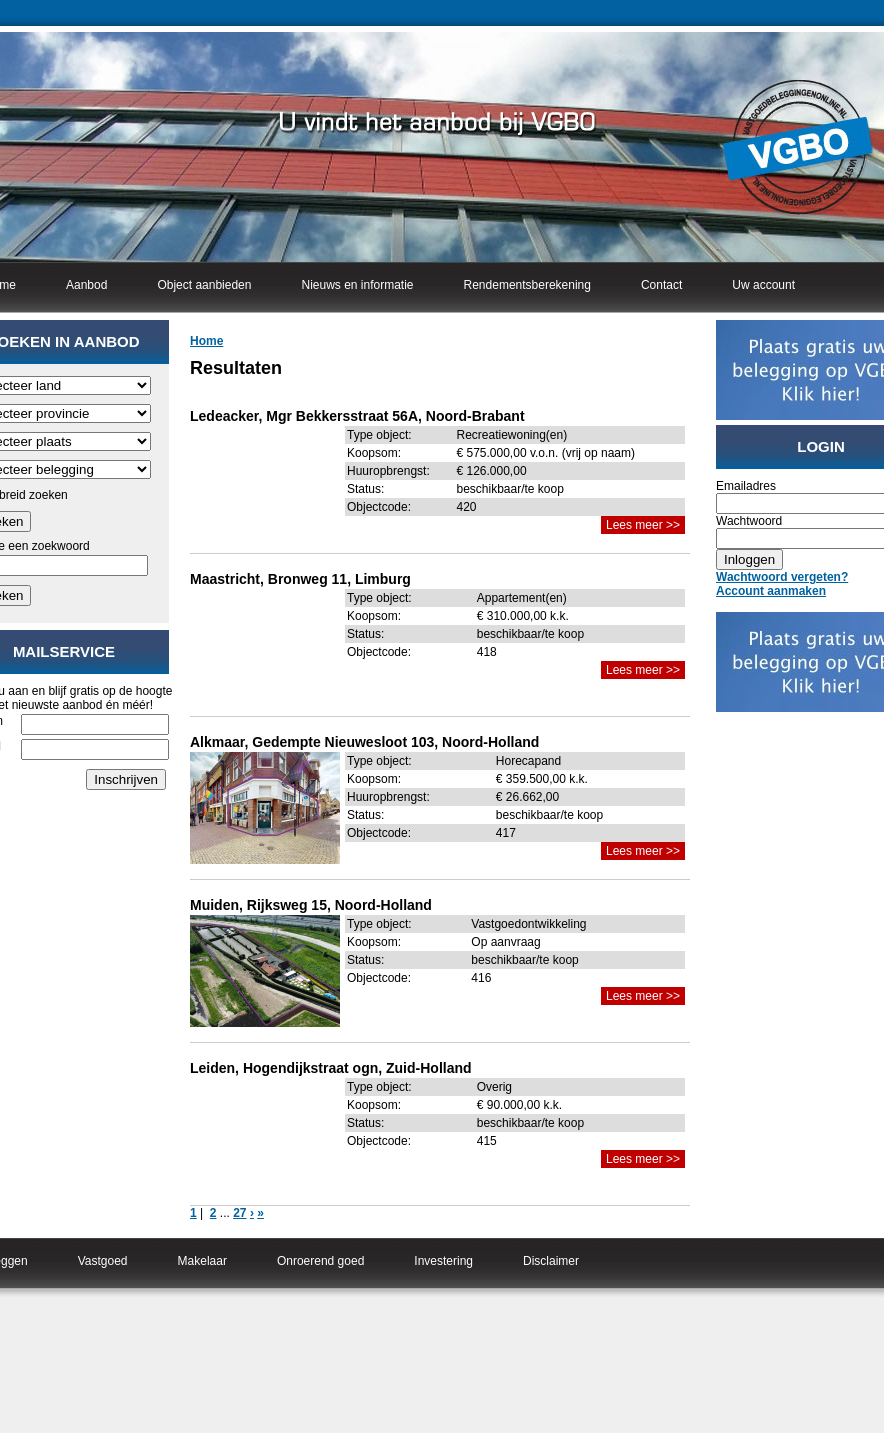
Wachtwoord (749, 521)
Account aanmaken (771, 591)
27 (239, 1213)
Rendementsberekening (527, 285)
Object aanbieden (204, 285)
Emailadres (746, 486)
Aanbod (86, 285)
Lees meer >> (643, 525)
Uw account (763, 285)
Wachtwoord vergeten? (782, 577)
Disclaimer (551, 1261)
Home (206, 341)
